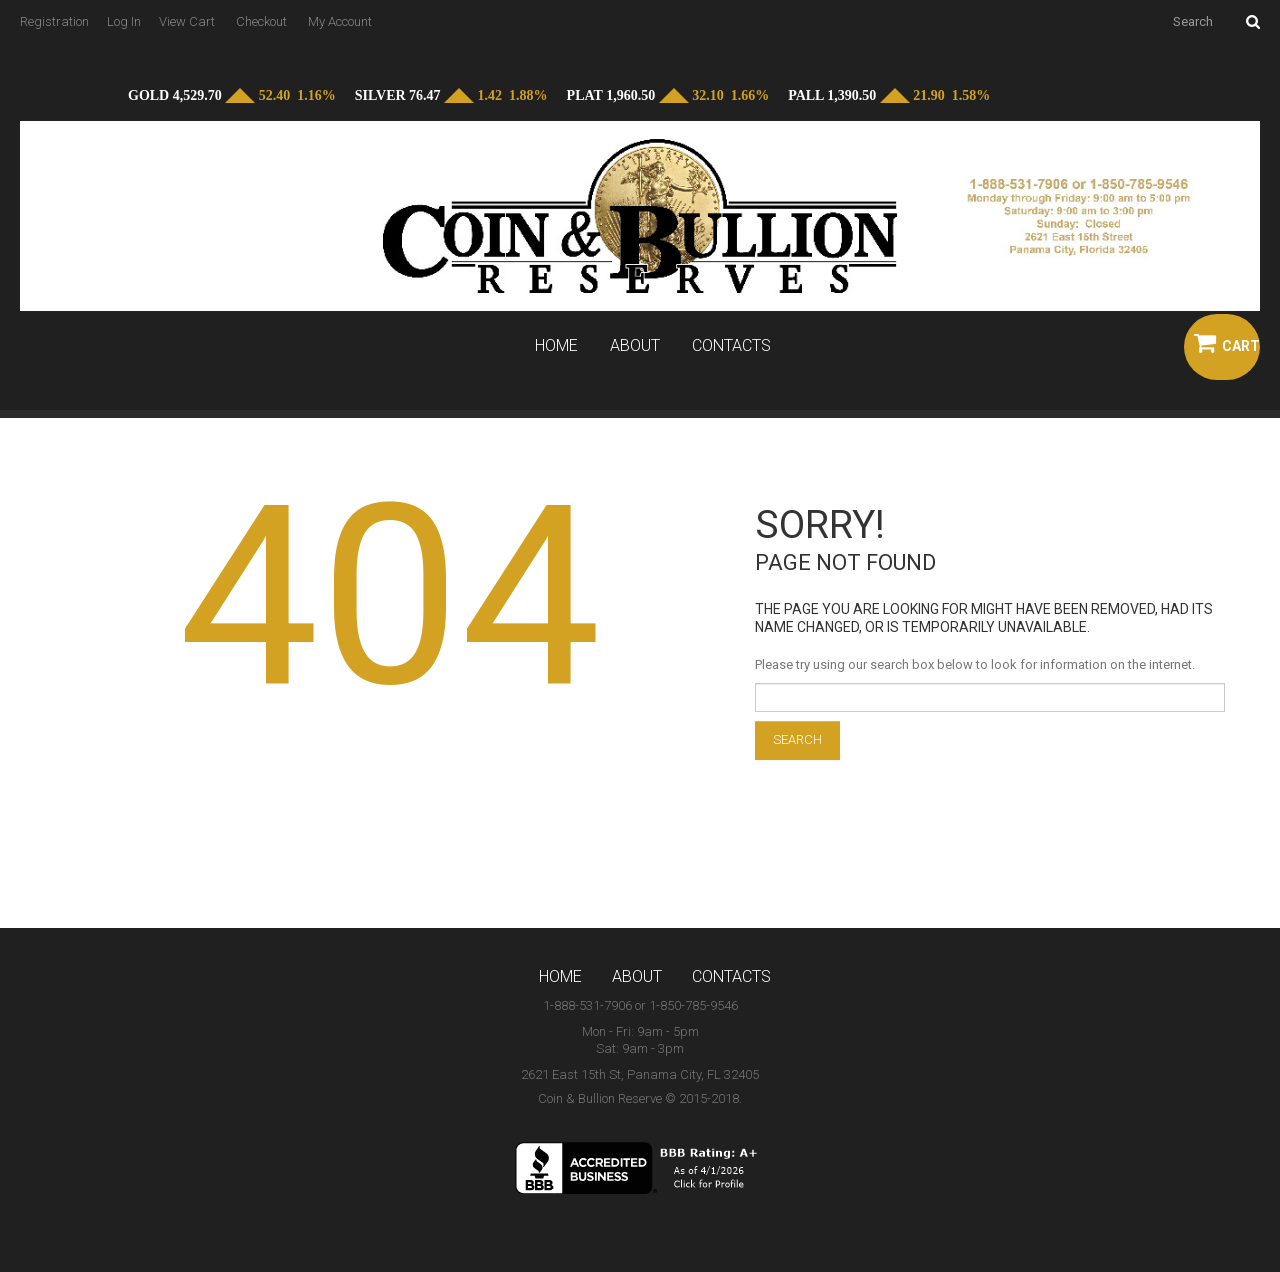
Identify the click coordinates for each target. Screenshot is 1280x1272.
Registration (54, 21)
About (635, 346)
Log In (124, 21)
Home (556, 346)
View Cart (187, 21)
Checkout (261, 21)
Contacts (731, 346)
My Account (340, 21)
